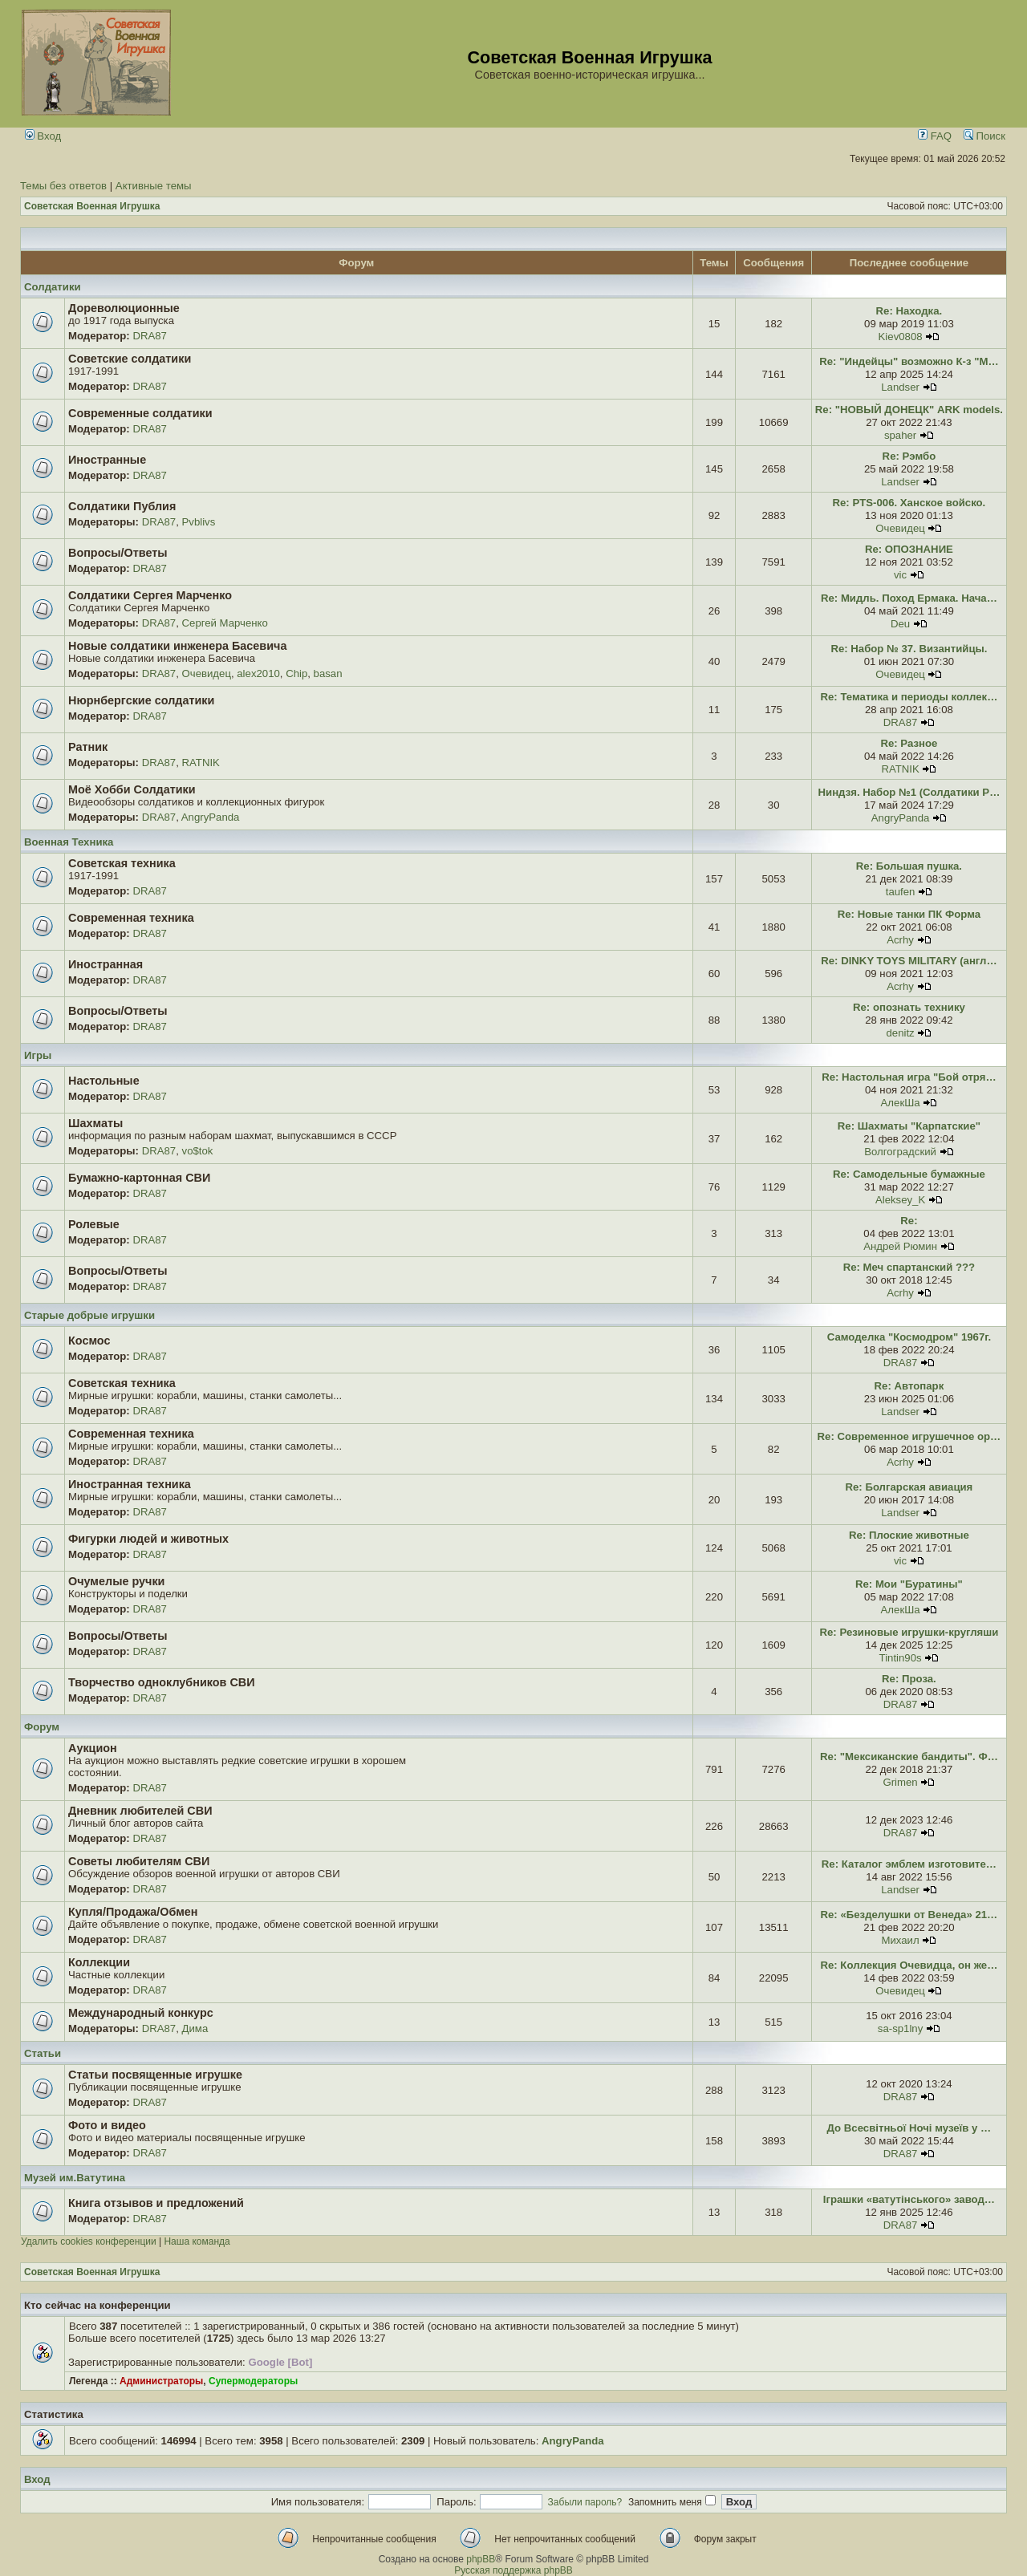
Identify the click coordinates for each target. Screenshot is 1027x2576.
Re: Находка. (909, 311)
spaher (900, 435)
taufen (900, 892)
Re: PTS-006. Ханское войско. (909, 503)
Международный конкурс (140, 2012)
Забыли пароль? (585, 2502)
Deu (900, 624)
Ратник (88, 746)
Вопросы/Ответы (118, 552)
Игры (37, 1055)
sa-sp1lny (900, 2028)
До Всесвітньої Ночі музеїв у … (909, 2128)
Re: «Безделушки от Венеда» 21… (909, 1915)
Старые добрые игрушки (89, 1315)
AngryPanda (210, 817)
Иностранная (105, 964)
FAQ (935, 136)
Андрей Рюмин (900, 1246)
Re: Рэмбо (909, 456)
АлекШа (900, 1103)
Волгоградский (900, 1152)
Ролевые (94, 1224)
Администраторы (161, 2381)
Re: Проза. (909, 1679)
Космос (89, 1340)
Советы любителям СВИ (138, 1861)
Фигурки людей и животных (148, 1538)
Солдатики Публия (122, 506)
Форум (41, 1727)
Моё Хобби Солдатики (132, 789)
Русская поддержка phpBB (513, 2570)
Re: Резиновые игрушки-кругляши (909, 1632)
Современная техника (131, 917)
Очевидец (899, 528)
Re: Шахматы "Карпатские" (909, 1126)
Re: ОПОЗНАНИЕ (909, 549)
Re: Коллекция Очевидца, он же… (908, 1965)
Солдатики (52, 287)
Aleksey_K (900, 1200)
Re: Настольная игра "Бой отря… (909, 1077)
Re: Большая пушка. (909, 866)
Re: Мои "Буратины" (909, 1584)
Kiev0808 (901, 337)
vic (900, 575)
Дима (195, 2028)
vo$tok (197, 1151)
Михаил (900, 1940)
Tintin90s (900, 1658)
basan (328, 673)
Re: (908, 1221)
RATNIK (201, 763)
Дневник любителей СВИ (140, 1810)
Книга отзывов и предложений (156, 2203)
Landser (900, 387)
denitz (900, 1033)
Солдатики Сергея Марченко (150, 595)
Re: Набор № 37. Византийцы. (908, 649)
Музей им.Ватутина (74, 2178)
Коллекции (99, 1962)
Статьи (42, 2053)
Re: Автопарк (909, 1386)
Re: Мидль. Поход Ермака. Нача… (909, 598)
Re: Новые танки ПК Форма (909, 914)
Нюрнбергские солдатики (141, 700)
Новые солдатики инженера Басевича (177, 645)
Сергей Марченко (225, 623)
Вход (43, 136)
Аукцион (92, 1748)
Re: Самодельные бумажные (909, 1174)
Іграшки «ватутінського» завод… (909, 2199)
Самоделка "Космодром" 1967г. (909, 1337)
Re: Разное (908, 743)
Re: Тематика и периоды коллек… (909, 697)
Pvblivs (199, 522)
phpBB (480, 2559)
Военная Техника (68, 842)
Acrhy (900, 940)
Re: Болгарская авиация (909, 1487)
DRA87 (149, 336)
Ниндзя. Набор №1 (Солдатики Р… (909, 792)
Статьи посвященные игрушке (155, 2074)
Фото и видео (107, 2125)
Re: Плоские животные (909, 1535)
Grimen (900, 1782)
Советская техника (122, 863)
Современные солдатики (140, 413)
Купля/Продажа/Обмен (133, 1911)
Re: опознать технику (909, 1007)
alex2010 (258, 673)
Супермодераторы (253, 2381)
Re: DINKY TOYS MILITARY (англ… (909, 961)
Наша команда (196, 2241)
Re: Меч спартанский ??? (909, 1267)
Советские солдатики (129, 358)
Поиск (984, 136)
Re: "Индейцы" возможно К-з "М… (908, 361)
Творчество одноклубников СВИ (161, 1682)
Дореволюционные (124, 308)
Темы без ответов (63, 186)
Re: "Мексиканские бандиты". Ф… (909, 1756)
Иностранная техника (129, 1484)
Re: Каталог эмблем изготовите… (909, 1864)
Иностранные (107, 459)
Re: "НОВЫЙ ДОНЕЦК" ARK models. (909, 410)
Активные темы (154, 186)
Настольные (104, 1080)
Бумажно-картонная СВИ (139, 1177)
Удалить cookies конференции (88, 2241)
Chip (296, 673)
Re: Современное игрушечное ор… (909, 1436)
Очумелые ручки (116, 1581)
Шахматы (95, 1123)
